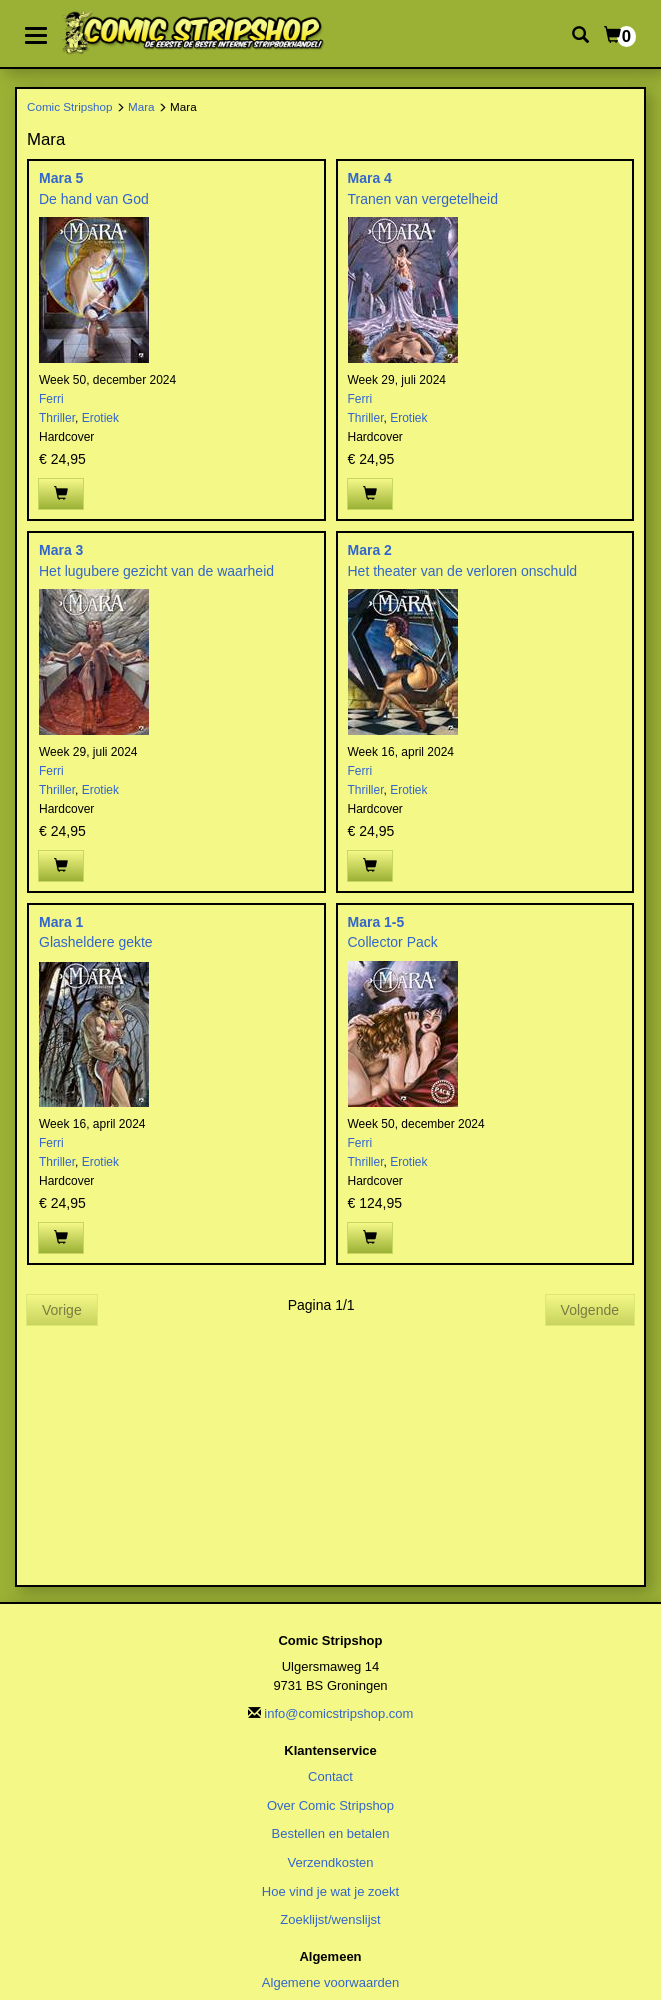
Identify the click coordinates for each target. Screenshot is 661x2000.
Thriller (57, 418)
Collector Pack (393, 942)
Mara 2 (370, 550)
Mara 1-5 (376, 922)
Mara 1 (61, 922)
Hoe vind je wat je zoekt (330, 1891)
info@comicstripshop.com (338, 1713)
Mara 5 (61, 178)
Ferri (51, 399)
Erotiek (100, 418)
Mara (141, 106)
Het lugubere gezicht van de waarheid (156, 571)
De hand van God (94, 199)
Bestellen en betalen (331, 1833)
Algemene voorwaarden (330, 1982)
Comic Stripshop (70, 106)
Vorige (62, 1310)
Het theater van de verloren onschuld (463, 571)
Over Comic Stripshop (330, 1805)
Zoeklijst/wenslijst (330, 1919)
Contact (330, 1776)
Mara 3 (61, 550)
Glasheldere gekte (96, 942)
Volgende (590, 1310)
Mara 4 (370, 178)
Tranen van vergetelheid (423, 199)
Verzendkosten (330, 1862)
